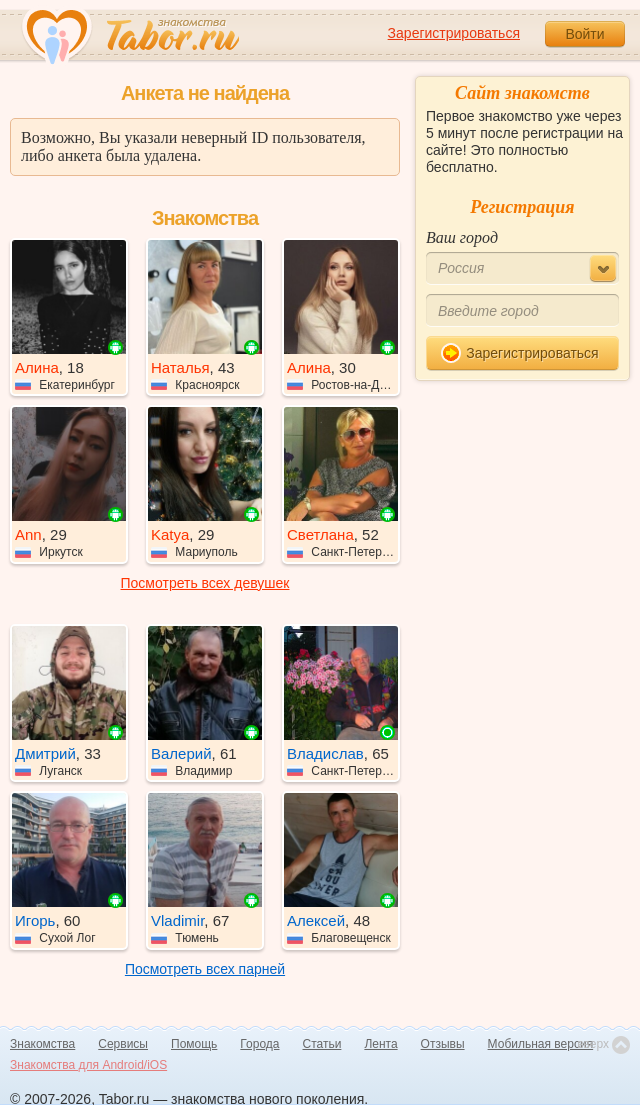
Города (259, 1044)
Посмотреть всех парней (205, 969)
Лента (380, 1044)
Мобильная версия (541, 1044)
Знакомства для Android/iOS (88, 1065)
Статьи (322, 1044)
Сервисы (123, 1044)
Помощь (194, 1044)
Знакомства (42, 1044)
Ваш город (462, 237)
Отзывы (443, 1044)
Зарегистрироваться (454, 33)
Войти (584, 34)
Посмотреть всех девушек (205, 583)
